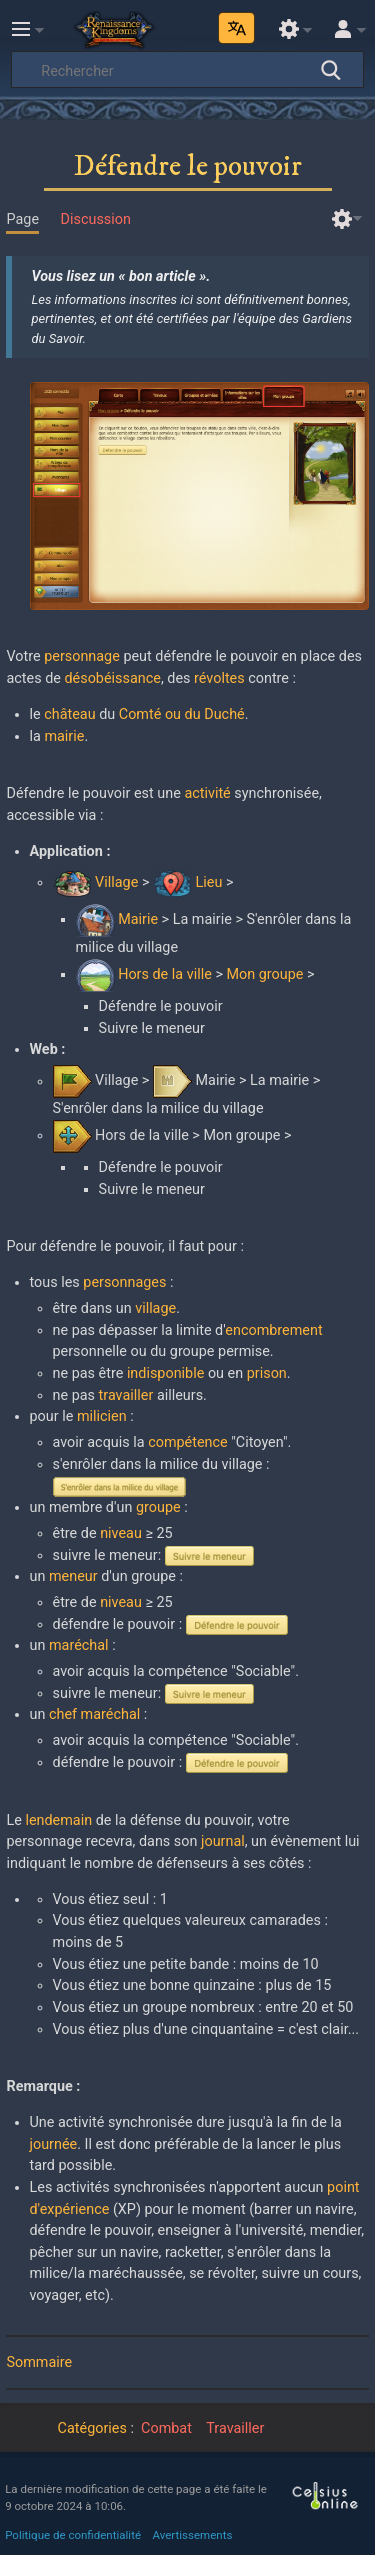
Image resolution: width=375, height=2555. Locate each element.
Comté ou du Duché (182, 714)
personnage (82, 656)
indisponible (165, 1373)
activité (207, 793)
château (69, 714)
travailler (126, 1395)
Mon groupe (264, 974)
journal (223, 1841)
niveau (121, 1533)
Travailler (235, 2428)
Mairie (138, 919)
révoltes (219, 678)
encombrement (273, 1330)
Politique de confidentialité (73, 2535)
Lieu (209, 882)
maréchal (79, 1645)
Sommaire (39, 2362)
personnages (124, 1282)
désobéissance (112, 678)
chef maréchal (94, 1714)
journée (54, 2144)
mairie (64, 736)
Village (116, 882)
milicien (102, 1416)
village (155, 1308)
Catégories (92, 2428)
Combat (166, 2428)
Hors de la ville (165, 974)
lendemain (58, 1820)
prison (267, 1373)
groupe (158, 1507)
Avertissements (193, 2535)
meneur (73, 1576)
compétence (188, 1442)
